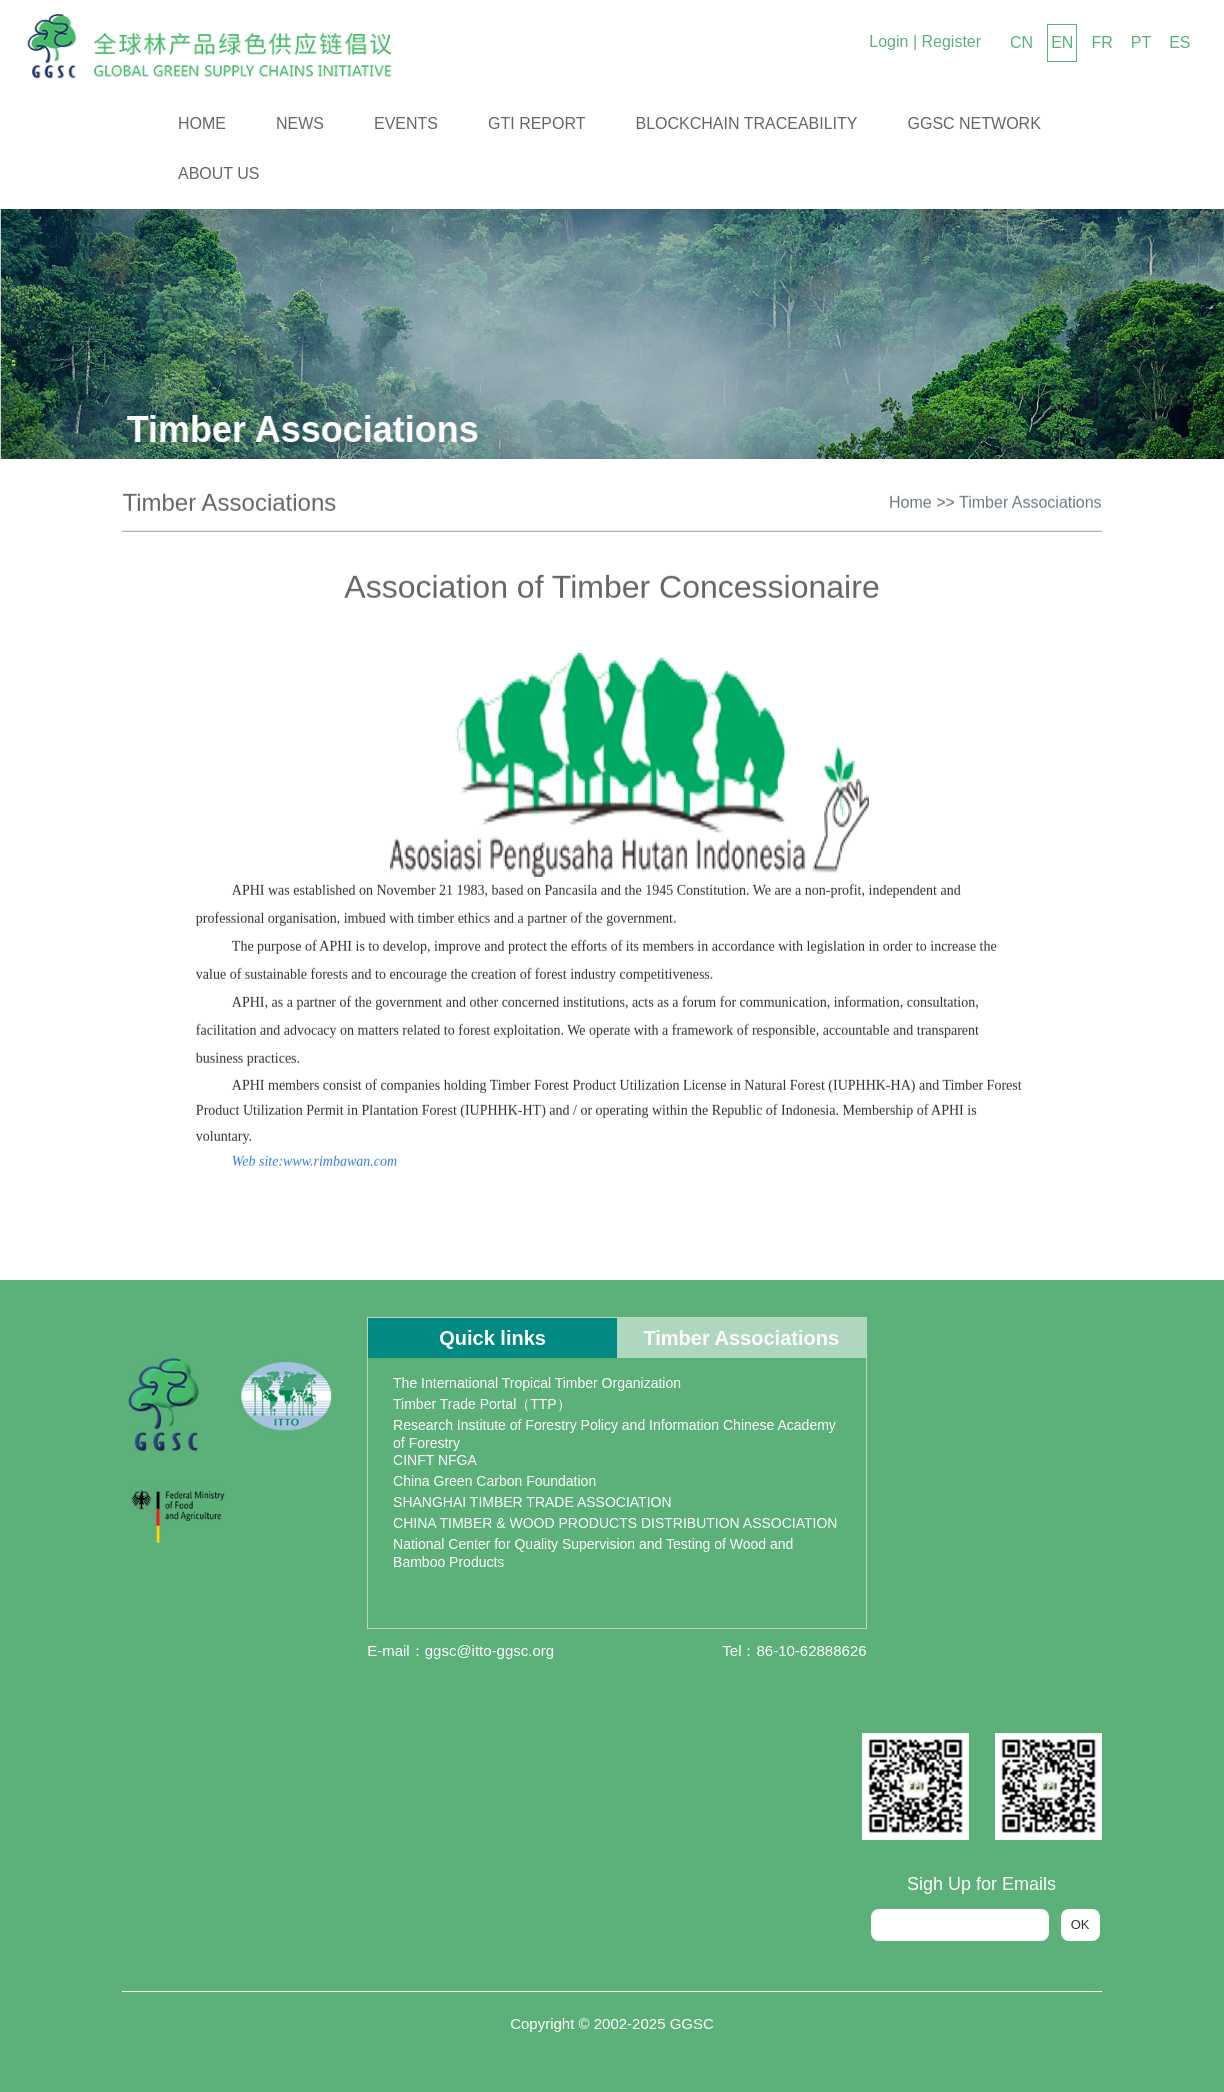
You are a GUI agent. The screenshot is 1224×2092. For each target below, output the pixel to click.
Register (951, 41)
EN (1062, 42)
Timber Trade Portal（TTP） (482, 1404)
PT (1141, 42)
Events (406, 123)
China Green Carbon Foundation (494, 1481)
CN (1021, 42)
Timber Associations (1030, 498)
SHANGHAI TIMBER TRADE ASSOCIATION (532, 1502)
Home (202, 123)
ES (1179, 42)
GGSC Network (974, 123)
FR (1101, 42)
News (300, 123)
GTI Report (537, 123)
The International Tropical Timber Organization (537, 1383)
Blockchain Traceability (747, 123)
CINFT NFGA (435, 1460)
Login (888, 41)
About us (219, 173)
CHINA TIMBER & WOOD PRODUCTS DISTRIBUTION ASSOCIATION (615, 1523)
